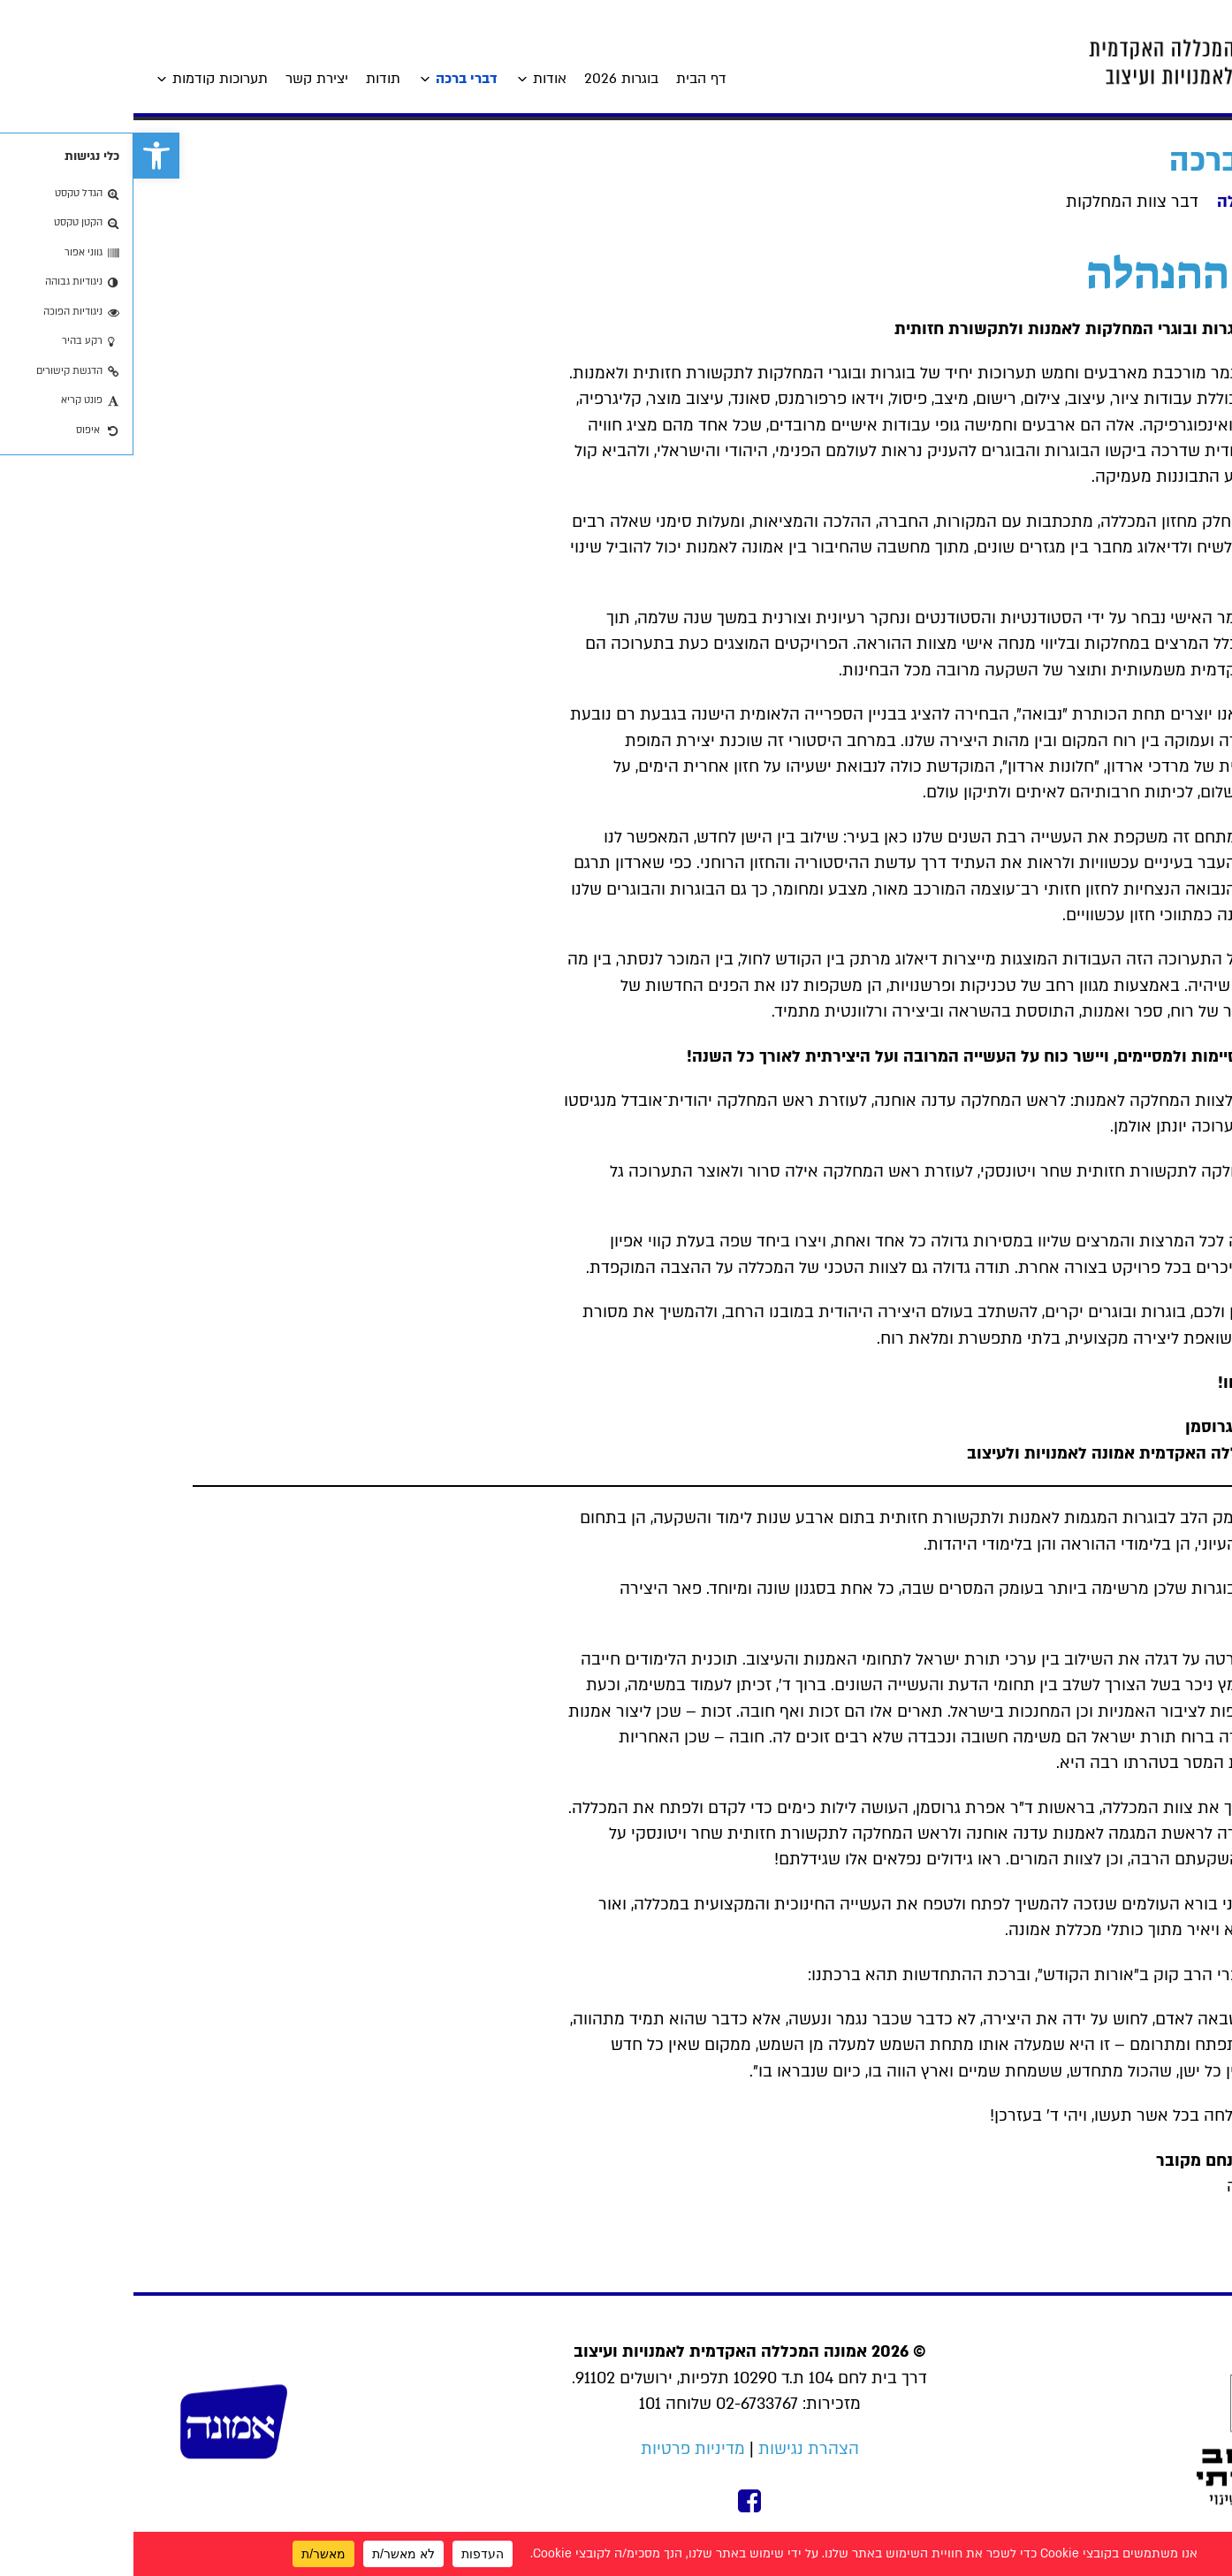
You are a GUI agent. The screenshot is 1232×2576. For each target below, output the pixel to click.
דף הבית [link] (568, 78)
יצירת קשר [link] (183, 78)
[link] (23, 156)
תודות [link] (249, 78)
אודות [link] (416, 78)
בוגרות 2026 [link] (488, 78)
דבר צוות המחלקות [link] (998, 202)
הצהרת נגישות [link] (675, 2449)
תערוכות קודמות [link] (86, 78)
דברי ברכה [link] (333, 78)
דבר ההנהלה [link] (1128, 202)
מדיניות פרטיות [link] (559, 2449)
